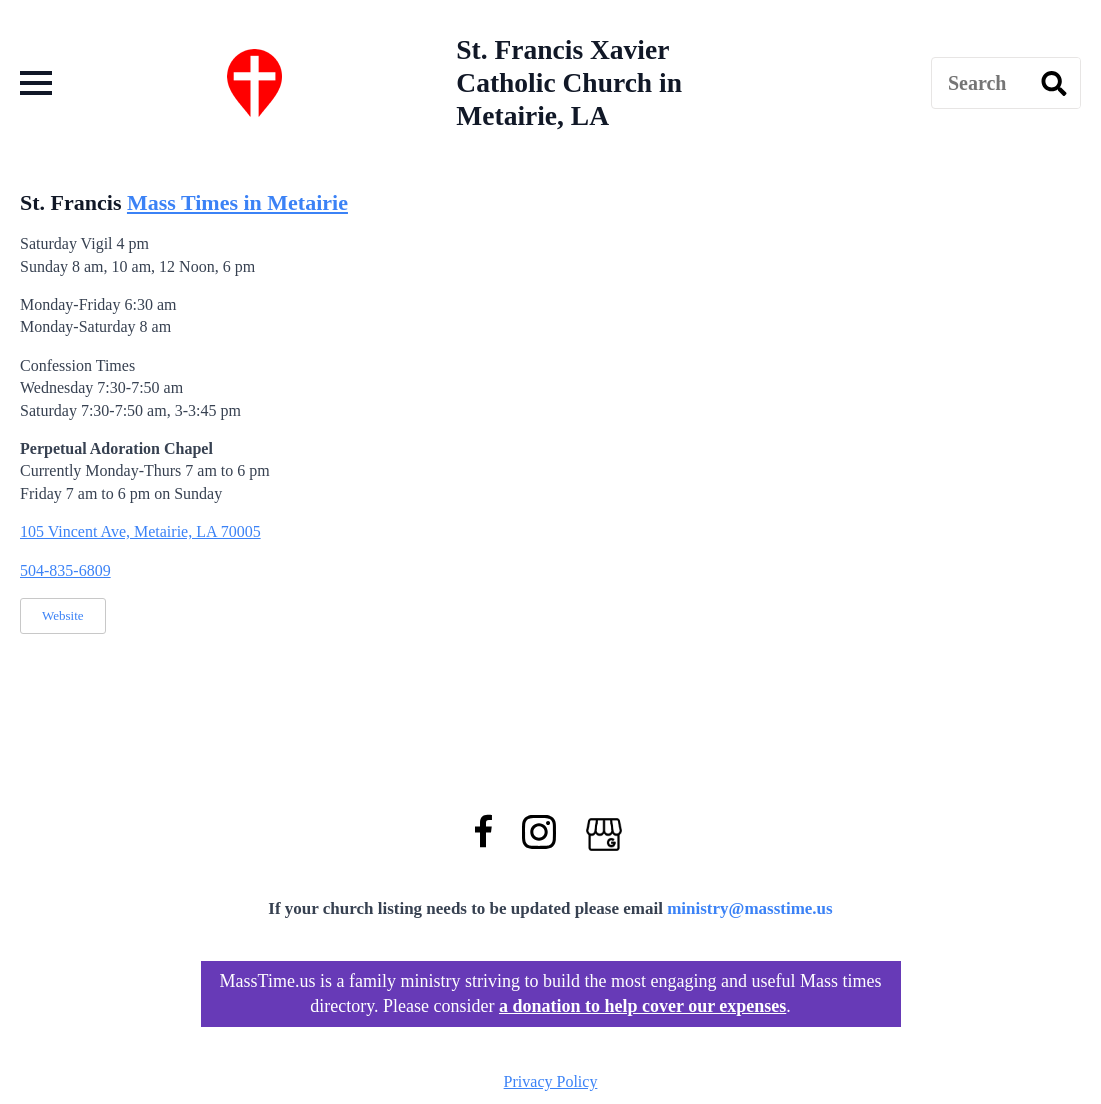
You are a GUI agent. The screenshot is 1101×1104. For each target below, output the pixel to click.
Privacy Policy (551, 1081)
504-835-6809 (65, 570)
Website (63, 615)
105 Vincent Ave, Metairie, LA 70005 (140, 531)
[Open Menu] (36, 83)
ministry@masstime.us (750, 908)
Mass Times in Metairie (237, 202)
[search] (1054, 84)
